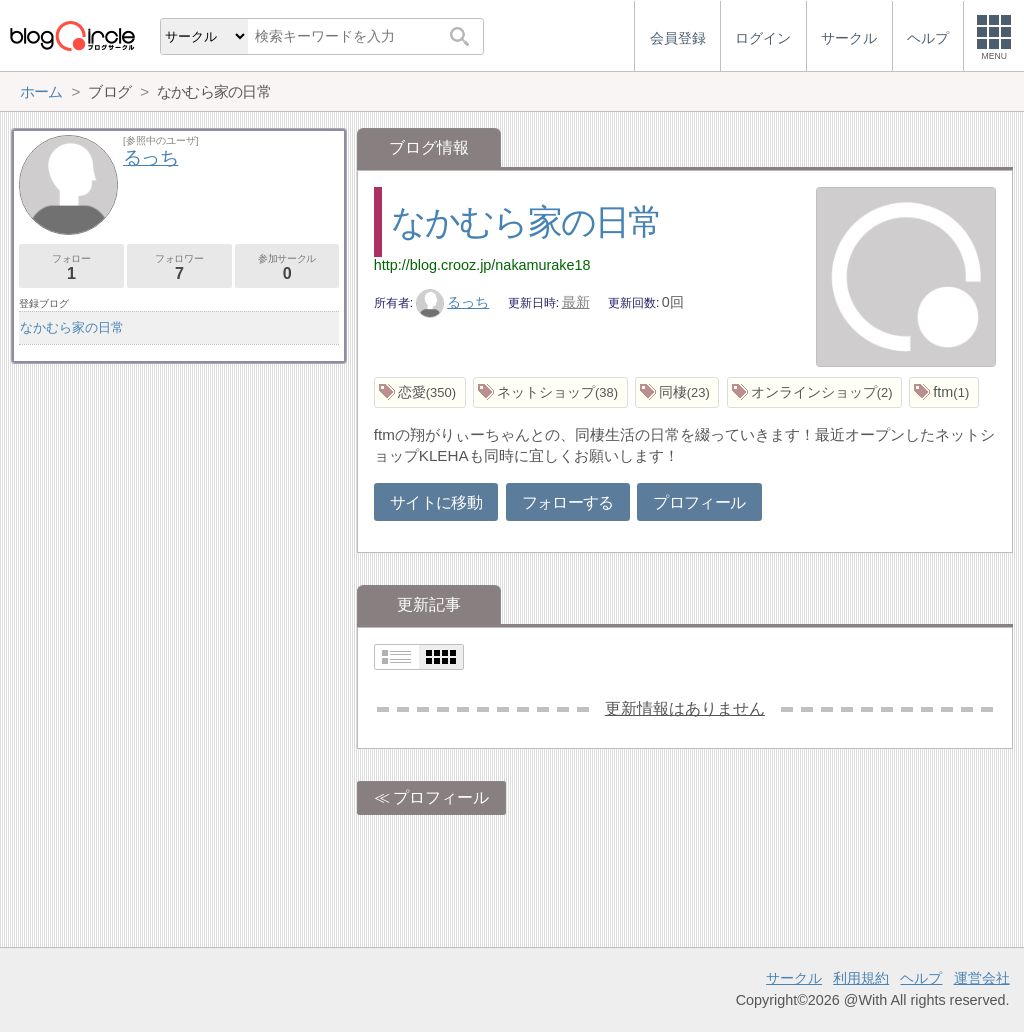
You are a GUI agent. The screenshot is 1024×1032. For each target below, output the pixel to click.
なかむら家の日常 (526, 221)
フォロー (71, 267)
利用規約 (861, 978)
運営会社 (982, 978)
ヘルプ (921, 978)
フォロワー (179, 267)
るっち (453, 302)
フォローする (568, 502)
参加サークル (287, 267)
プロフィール (699, 502)
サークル (794, 978)
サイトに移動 (436, 502)
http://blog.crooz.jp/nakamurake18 (482, 265)
